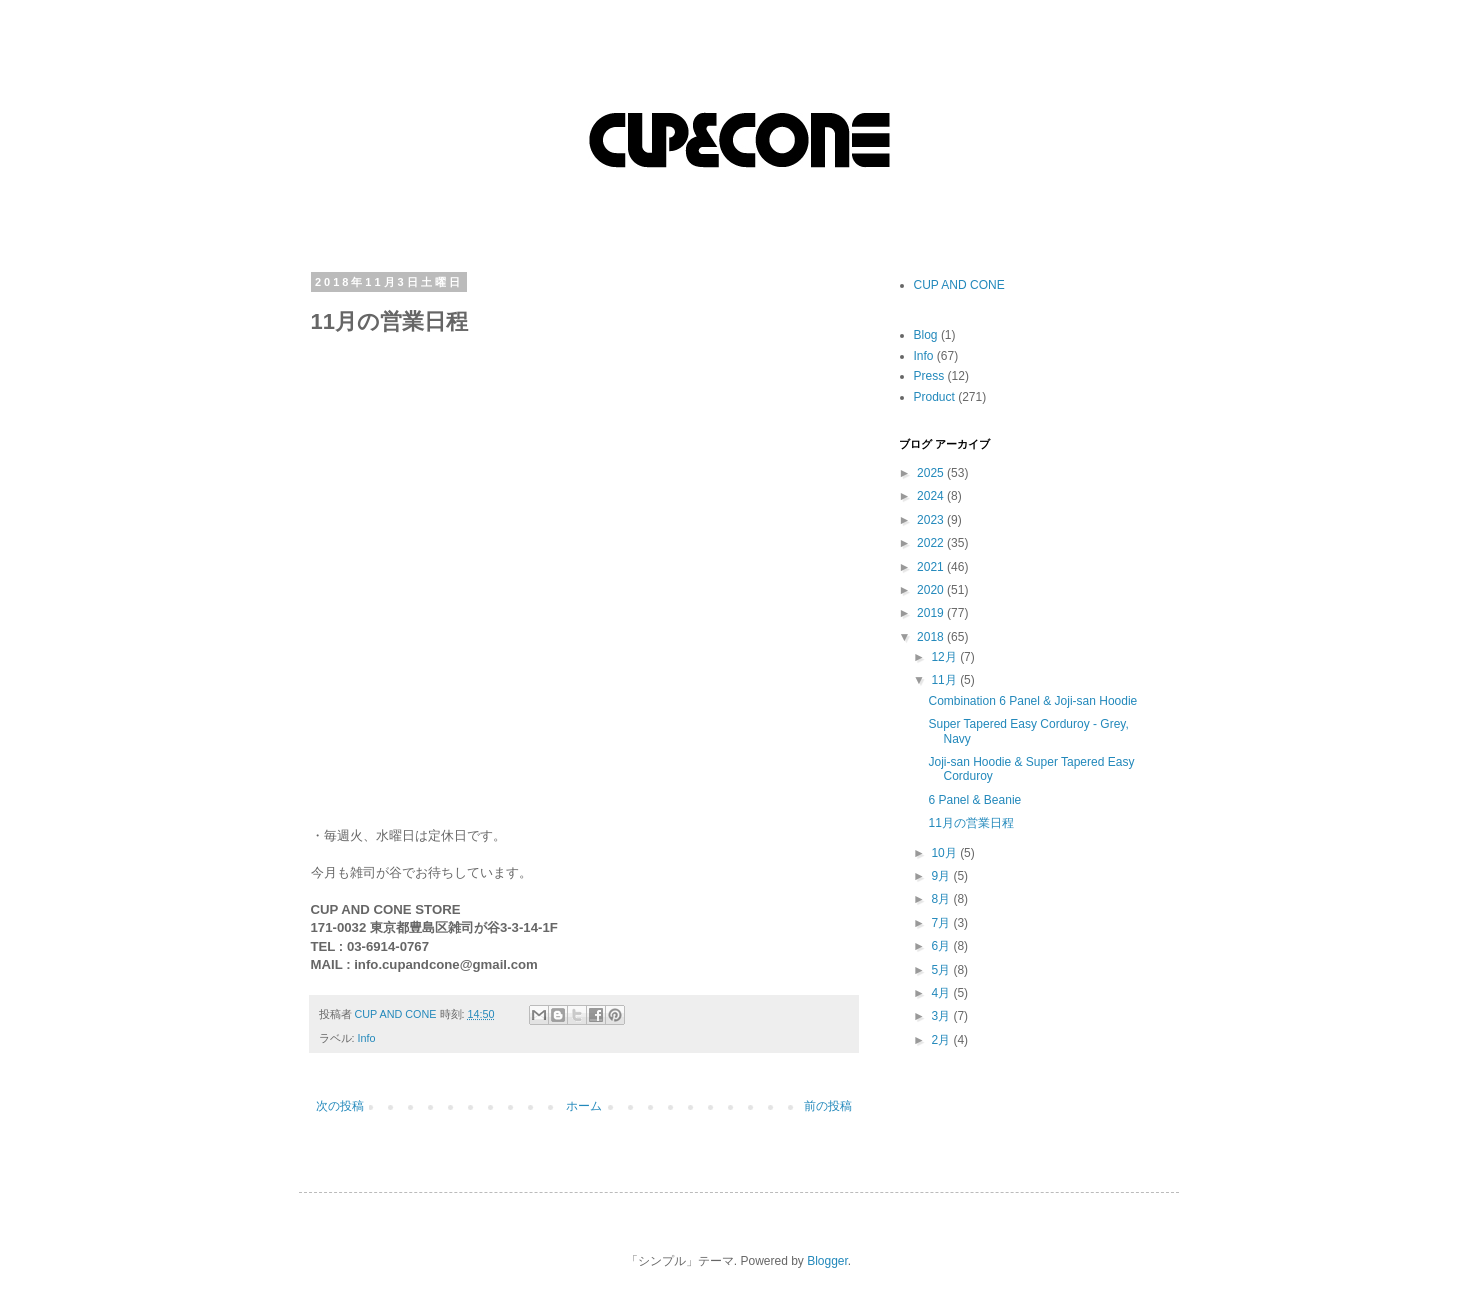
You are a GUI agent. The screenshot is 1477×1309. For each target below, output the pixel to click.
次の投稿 (340, 1106)
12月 (945, 657)
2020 (932, 590)
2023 (932, 520)
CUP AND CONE (959, 285)
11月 (945, 680)
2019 (932, 613)
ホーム (584, 1106)
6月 (942, 946)
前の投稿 (828, 1106)
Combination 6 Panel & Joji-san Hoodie (1032, 701)
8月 (942, 899)
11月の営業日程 (970, 823)
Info (367, 1038)
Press (929, 376)
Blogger (827, 1261)
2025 (932, 473)
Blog (926, 335)
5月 (942, 970)
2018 (932, 637)
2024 (932, 496)
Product (934, 397)
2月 (942, 1040)
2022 (932, 543)
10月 (945, 853)
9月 (942, 876)
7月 (942, 923)
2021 (932, 567)
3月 (942, 1016)
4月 (942, 993)
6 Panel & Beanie (974, 800)
